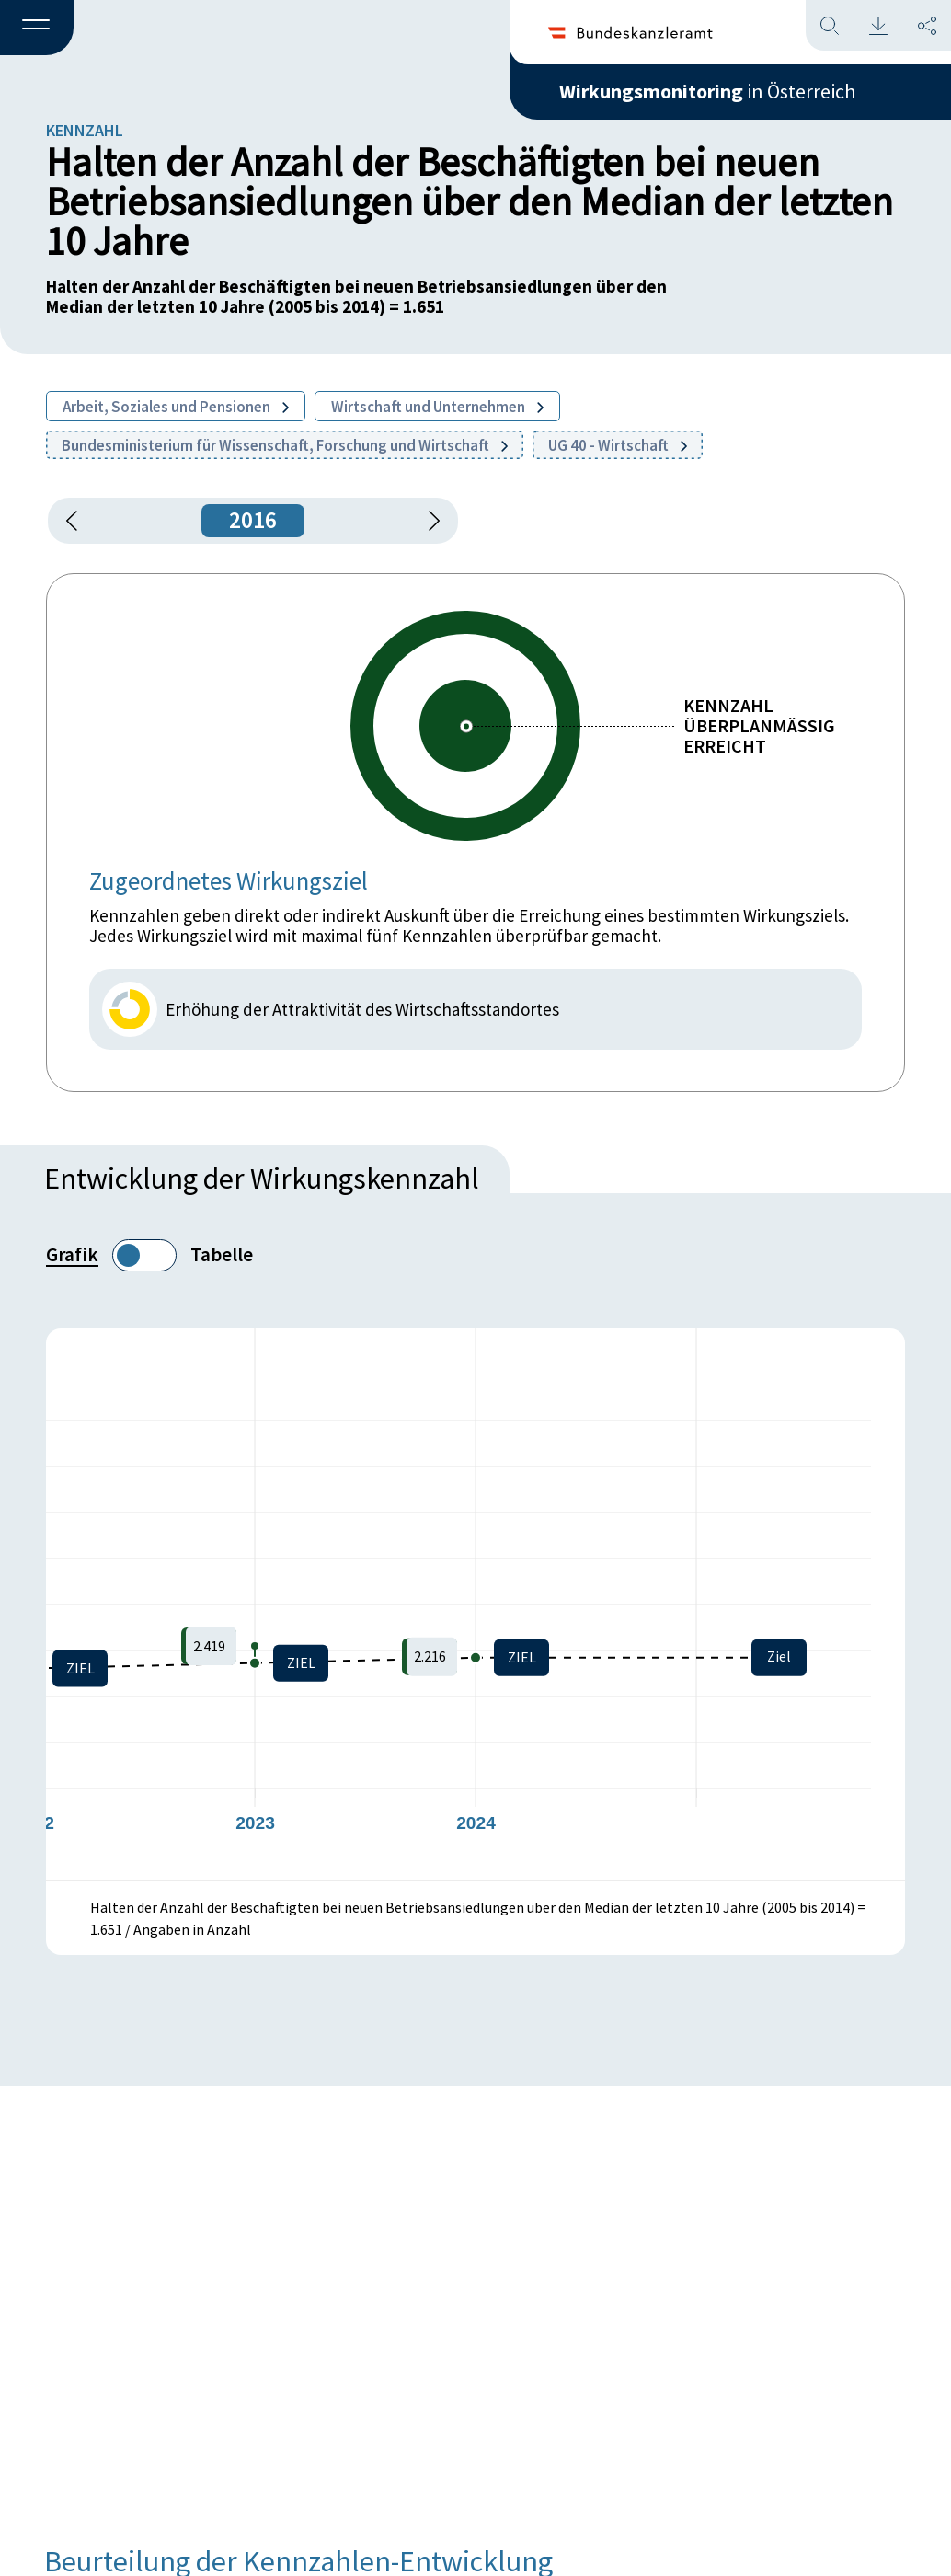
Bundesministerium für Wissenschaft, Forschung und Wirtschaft (285, 445)
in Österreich (707, 91)
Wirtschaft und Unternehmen (437, 407)
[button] (37, 28)
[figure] (475, 1604)
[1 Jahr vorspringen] (427, 520)
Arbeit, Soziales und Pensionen (176, 407)
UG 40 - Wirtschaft (617, 445)
